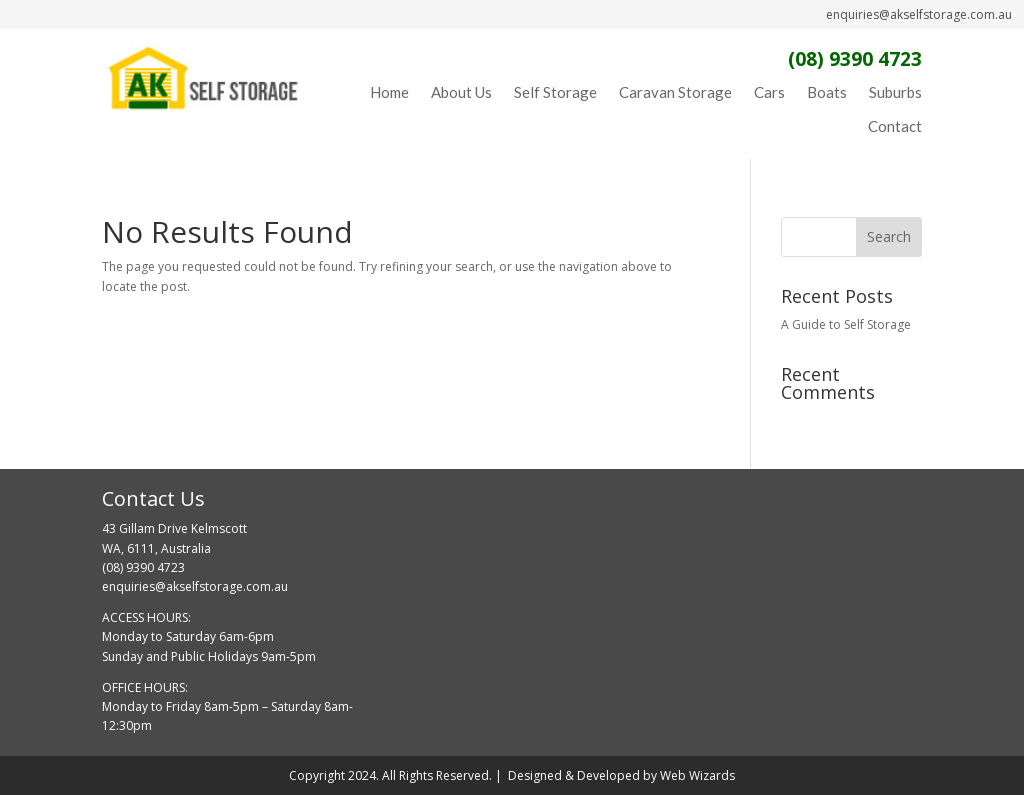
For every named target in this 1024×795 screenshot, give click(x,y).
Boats (827, 92)
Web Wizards (697, 775)
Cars (769, 92)
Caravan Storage (675, 92)
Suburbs (895, 92)
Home (389, 92)
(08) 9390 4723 (855, 59)
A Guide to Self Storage (846, 324)
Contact (895, 126)
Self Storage (555, 92)
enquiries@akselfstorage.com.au (919, 14)
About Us (461, 92)
